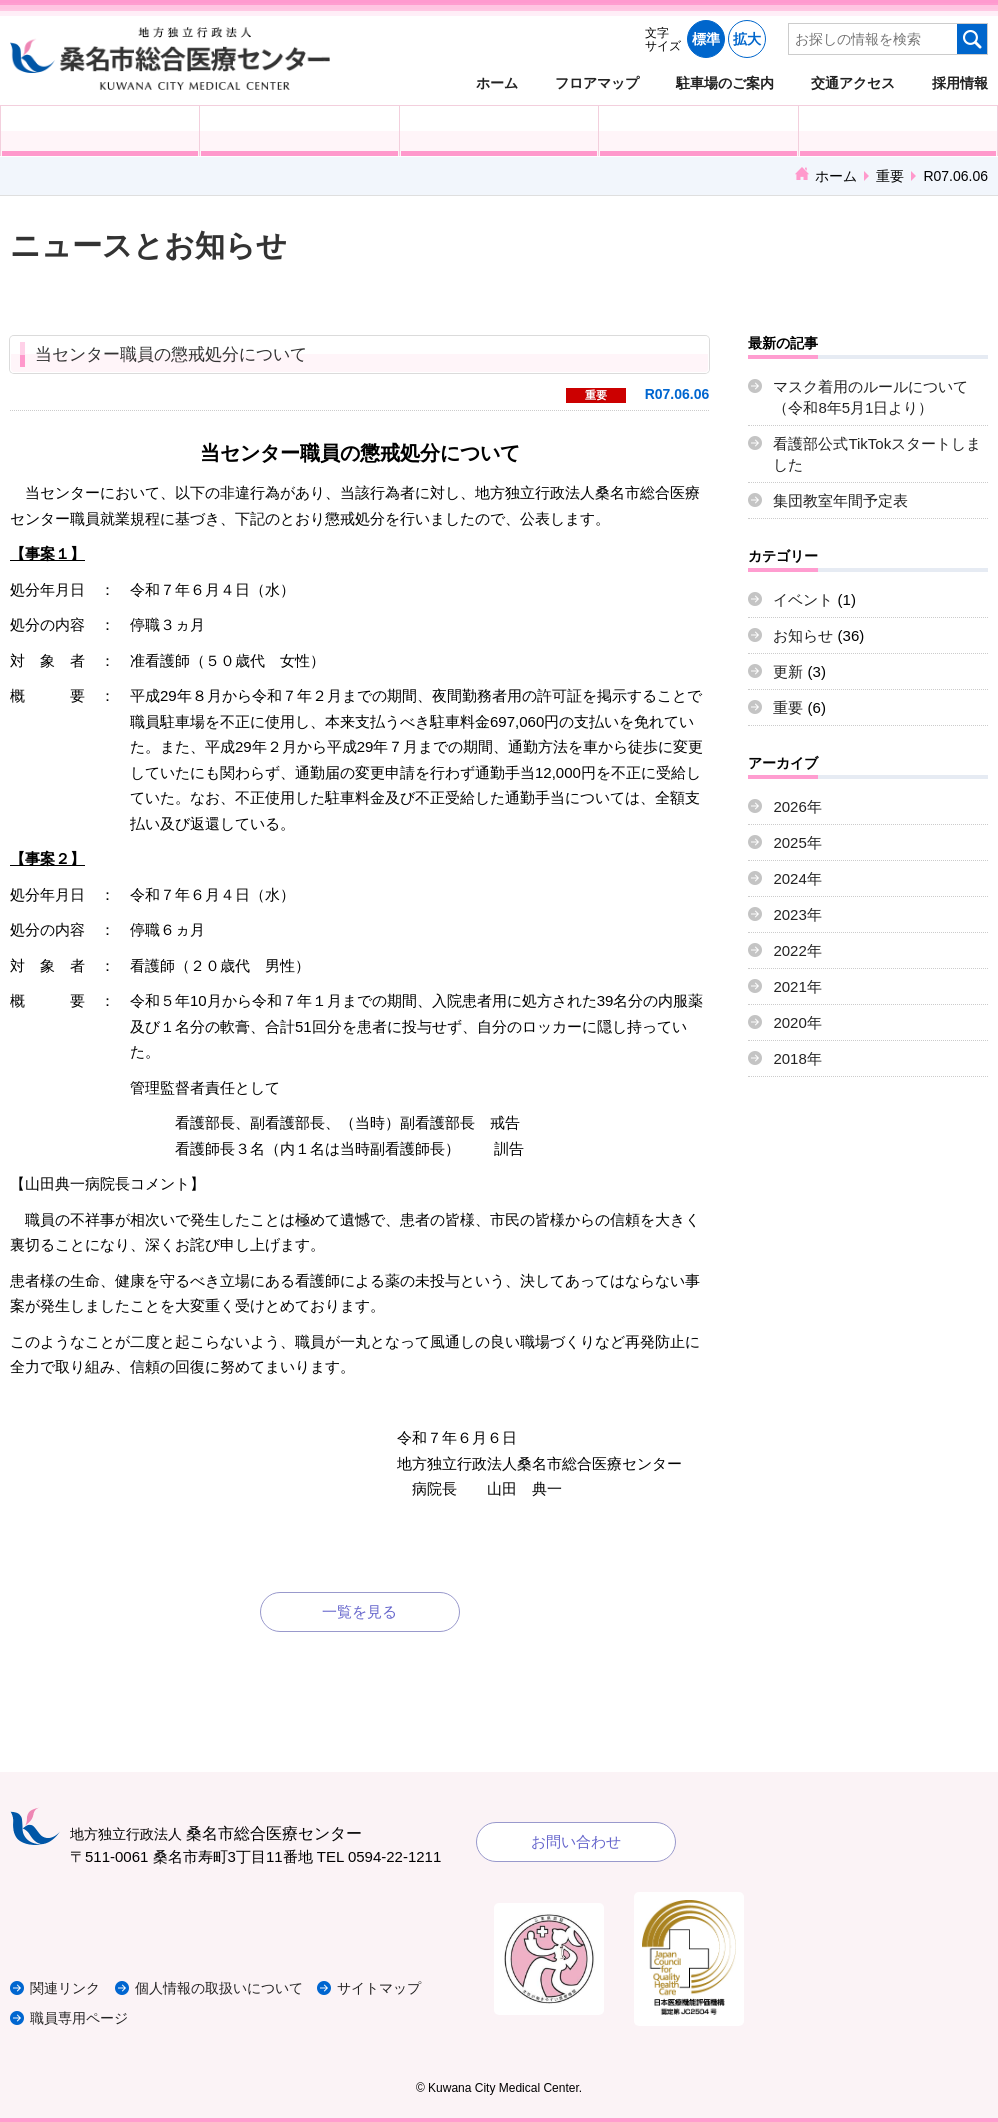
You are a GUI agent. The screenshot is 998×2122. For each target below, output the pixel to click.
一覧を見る (359, 1611)
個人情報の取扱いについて (234, 1987)
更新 (788, 671)
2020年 (797, 1022)
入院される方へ (299, 131)
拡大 (747, 39)
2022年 (797, 950)
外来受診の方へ (100, 131)
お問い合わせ (576, 1841)
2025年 (797, 842)
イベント (803, 599)
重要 (890, 176)
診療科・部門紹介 (698, 131)
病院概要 (898, 131)
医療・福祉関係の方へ (499, 131)
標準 (706, 39)
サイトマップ (403, 1987)
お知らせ (803, 635)
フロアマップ (597, 82)
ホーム (497, 82)
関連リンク (67, 1987)
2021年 (797, 986)
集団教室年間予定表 (840, 500)
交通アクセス (853, 82)
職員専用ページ (82, 2017)
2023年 (797, 914)
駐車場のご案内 (725, 82)
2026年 (797, 806)
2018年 (797, 1058)
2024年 (797, 878)
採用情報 (960, 82)
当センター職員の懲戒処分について (171, 354)
